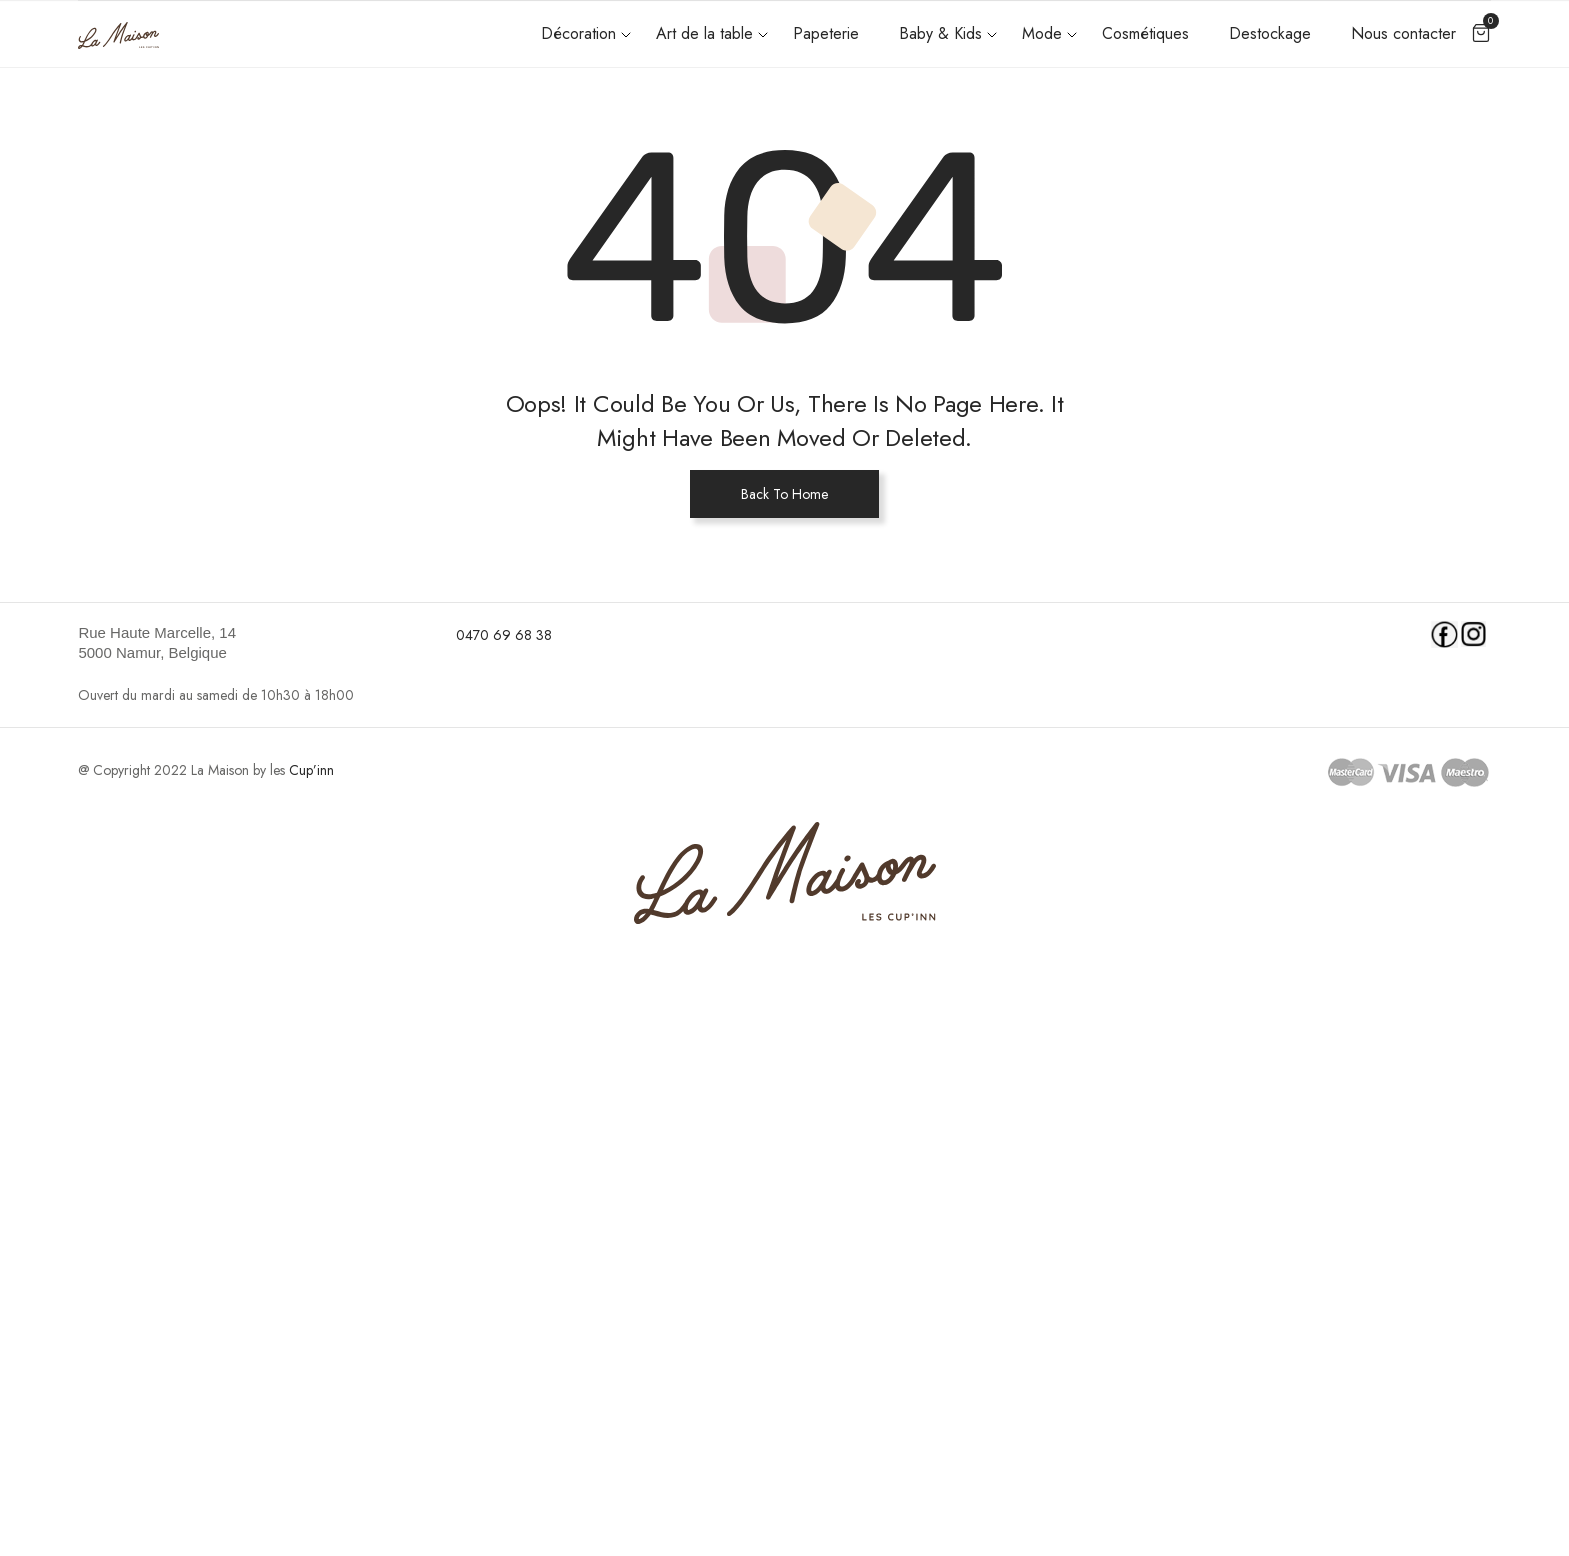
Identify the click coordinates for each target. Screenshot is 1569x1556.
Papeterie (826, 33)
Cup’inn (311, 770)
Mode (1042, 33)
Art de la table (704, 33)
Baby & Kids (940, 33)
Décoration (578, 33)
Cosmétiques (1145, 33)
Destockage (1270, 33)
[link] (254, 643)
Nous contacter (1403, 33)
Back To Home (784, 494)
